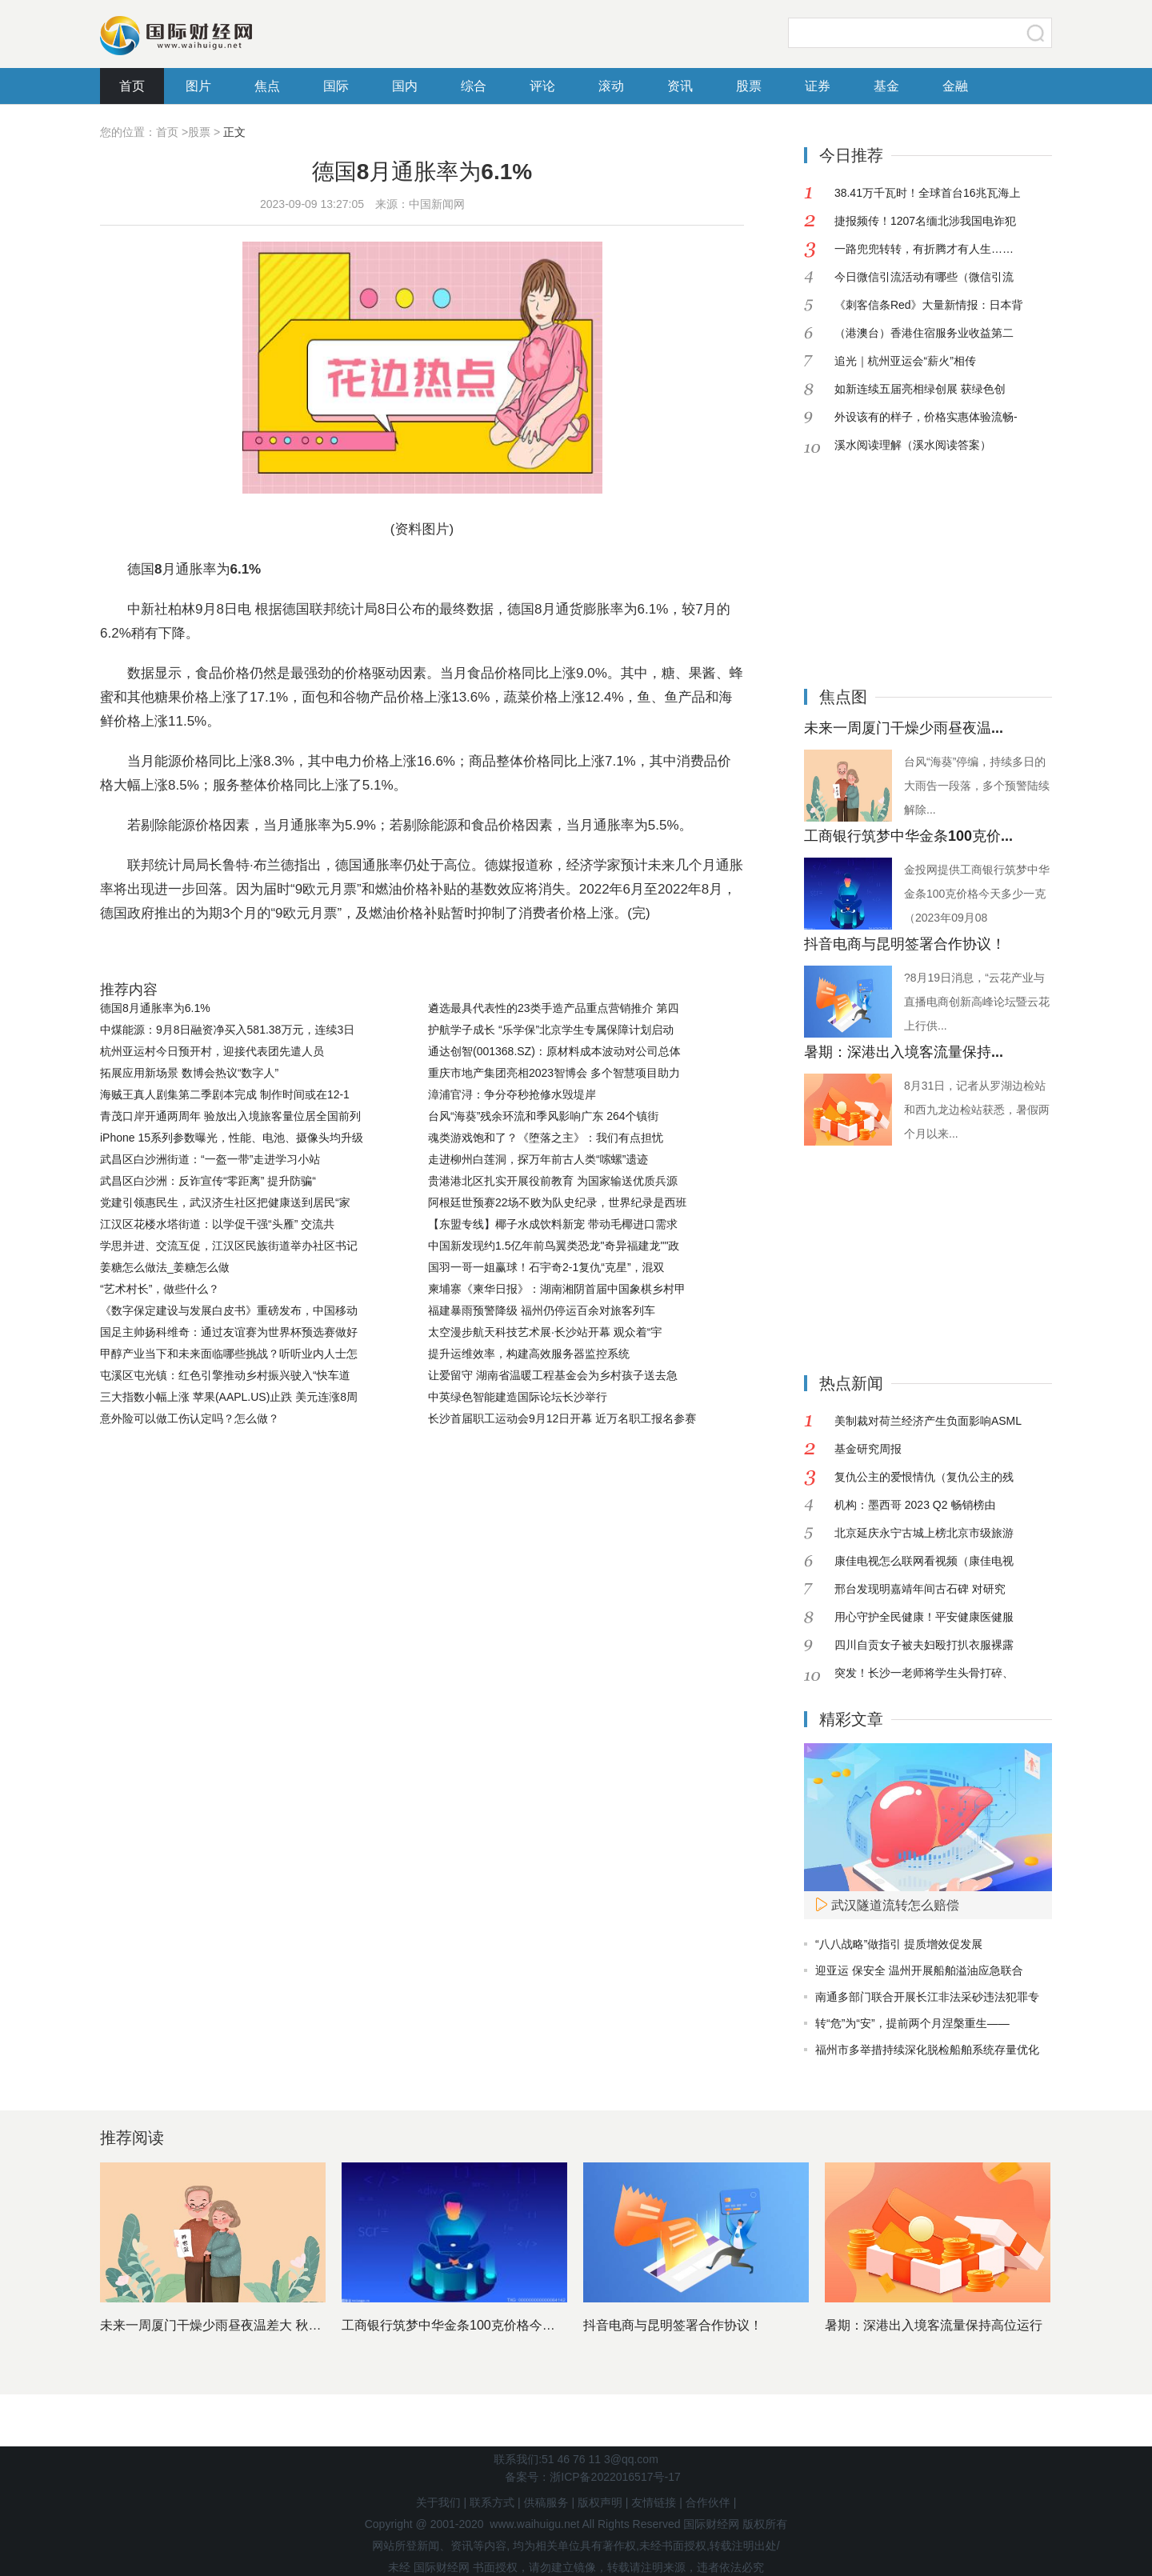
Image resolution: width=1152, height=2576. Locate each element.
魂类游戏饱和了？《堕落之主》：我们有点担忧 (545, 1137)
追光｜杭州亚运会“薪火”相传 (905, 360)
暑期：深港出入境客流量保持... (903, 1052)
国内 (405, 86)
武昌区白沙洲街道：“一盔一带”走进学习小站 (210, 1159)
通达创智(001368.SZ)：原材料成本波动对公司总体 (554, 1051)
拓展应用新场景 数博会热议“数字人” (189, 1072)
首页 (132, 86)
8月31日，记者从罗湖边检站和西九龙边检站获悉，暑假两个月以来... (977, 1109)
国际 (336, 86)
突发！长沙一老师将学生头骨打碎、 (924, 1672)
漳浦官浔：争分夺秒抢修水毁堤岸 (512, 1094)
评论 (542, 86)
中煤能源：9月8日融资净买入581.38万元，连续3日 (227, 1029)
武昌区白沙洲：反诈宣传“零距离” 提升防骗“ (208, 1180)
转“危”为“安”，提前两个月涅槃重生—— (912, 2023)
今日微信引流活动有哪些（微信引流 (924, 276)
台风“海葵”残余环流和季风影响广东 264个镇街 (543, 1116)
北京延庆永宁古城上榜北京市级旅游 (924, 1532)
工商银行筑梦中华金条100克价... (908, 836)
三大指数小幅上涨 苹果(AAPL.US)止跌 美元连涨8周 (229, 1396)
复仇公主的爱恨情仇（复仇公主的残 (924, 1476)
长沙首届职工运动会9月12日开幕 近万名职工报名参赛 (562, 1418)
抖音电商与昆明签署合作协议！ (905, 944)
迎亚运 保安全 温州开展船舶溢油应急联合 (919, 1970)
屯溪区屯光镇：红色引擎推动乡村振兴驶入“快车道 (225, 1375)
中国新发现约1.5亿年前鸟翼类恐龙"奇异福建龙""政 (553, 1245)
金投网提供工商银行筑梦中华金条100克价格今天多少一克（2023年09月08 (977, 893)
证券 (817, 86)
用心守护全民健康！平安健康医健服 (924, 1616)
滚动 (611, 86)
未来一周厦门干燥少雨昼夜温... (903, 728)
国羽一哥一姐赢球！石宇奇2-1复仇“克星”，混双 (546, 1267)
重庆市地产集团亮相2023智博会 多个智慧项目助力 (554, 1072)
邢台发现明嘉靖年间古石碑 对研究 (920, 1588)
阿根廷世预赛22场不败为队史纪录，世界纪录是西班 (557, 1202)
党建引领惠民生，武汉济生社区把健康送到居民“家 (225, 1202)
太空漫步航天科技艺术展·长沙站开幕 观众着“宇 (545, 1332)
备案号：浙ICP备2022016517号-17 (592, 2476)
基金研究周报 (868, 1448)
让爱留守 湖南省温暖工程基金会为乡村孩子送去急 (553, 1375)
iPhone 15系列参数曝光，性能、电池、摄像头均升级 (231, 1137)
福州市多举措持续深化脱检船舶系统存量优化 (927, 2049)
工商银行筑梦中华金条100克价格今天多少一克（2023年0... (510, 2325)
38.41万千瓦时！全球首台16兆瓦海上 (927, 192)
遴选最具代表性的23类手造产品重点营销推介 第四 (553, 1008)
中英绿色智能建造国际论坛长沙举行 (517, 1396)
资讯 (680, 86)
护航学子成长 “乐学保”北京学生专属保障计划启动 (551, 1029)
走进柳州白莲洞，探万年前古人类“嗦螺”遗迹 (538, 1159)
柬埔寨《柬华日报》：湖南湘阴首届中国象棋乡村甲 (557, 1288)
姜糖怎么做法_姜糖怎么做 (165, 1267)
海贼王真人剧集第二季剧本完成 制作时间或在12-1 (225, 1094)
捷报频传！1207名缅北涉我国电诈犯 (925, 220)
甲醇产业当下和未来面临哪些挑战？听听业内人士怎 (229, 1353)
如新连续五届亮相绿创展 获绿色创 (920, 388)
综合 (473, 86)
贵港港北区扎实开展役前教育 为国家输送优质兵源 (553, 1180)
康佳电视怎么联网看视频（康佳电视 (924, 1560)
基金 (886, 86)
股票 (749, 86)
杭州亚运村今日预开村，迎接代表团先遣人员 (212, 1051)
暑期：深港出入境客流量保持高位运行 (933, 2325)
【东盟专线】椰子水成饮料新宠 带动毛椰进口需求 (553, 1224)
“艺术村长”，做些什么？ (159, 1288)
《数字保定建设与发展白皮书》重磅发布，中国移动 (229, 1310)
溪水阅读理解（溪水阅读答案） (912, 444)
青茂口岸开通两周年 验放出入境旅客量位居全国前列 (230, 1116)
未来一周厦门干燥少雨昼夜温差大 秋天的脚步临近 (242, 2325)
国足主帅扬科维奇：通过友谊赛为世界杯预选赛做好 (229, 1332)
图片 (198, 86)
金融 (955, 86)
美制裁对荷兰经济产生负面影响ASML (928, 1420)
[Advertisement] (904, 559)
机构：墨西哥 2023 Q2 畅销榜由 (915, 1504)
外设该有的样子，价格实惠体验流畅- (926, 416)
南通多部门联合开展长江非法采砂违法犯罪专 (927, 1996)
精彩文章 (851, 1719)
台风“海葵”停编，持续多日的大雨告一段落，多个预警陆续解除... (977, 785)
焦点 (267, 86)
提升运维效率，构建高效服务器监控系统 (529, 1353)
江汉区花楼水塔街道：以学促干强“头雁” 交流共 (217, 1224)
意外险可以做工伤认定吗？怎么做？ (189, 1418)
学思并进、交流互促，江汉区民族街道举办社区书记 (229, 1245)
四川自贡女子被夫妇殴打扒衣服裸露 (924, 1644)
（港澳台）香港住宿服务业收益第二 (924, 332)
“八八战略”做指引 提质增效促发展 (898, 1944)
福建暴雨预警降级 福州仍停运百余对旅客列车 (541, 1310)
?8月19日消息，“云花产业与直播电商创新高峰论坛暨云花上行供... (977, 1001)
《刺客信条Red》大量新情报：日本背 (928, 304)
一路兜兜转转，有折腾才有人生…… (924, 248)
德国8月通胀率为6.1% (155, 1008)
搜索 (1036, 32)
